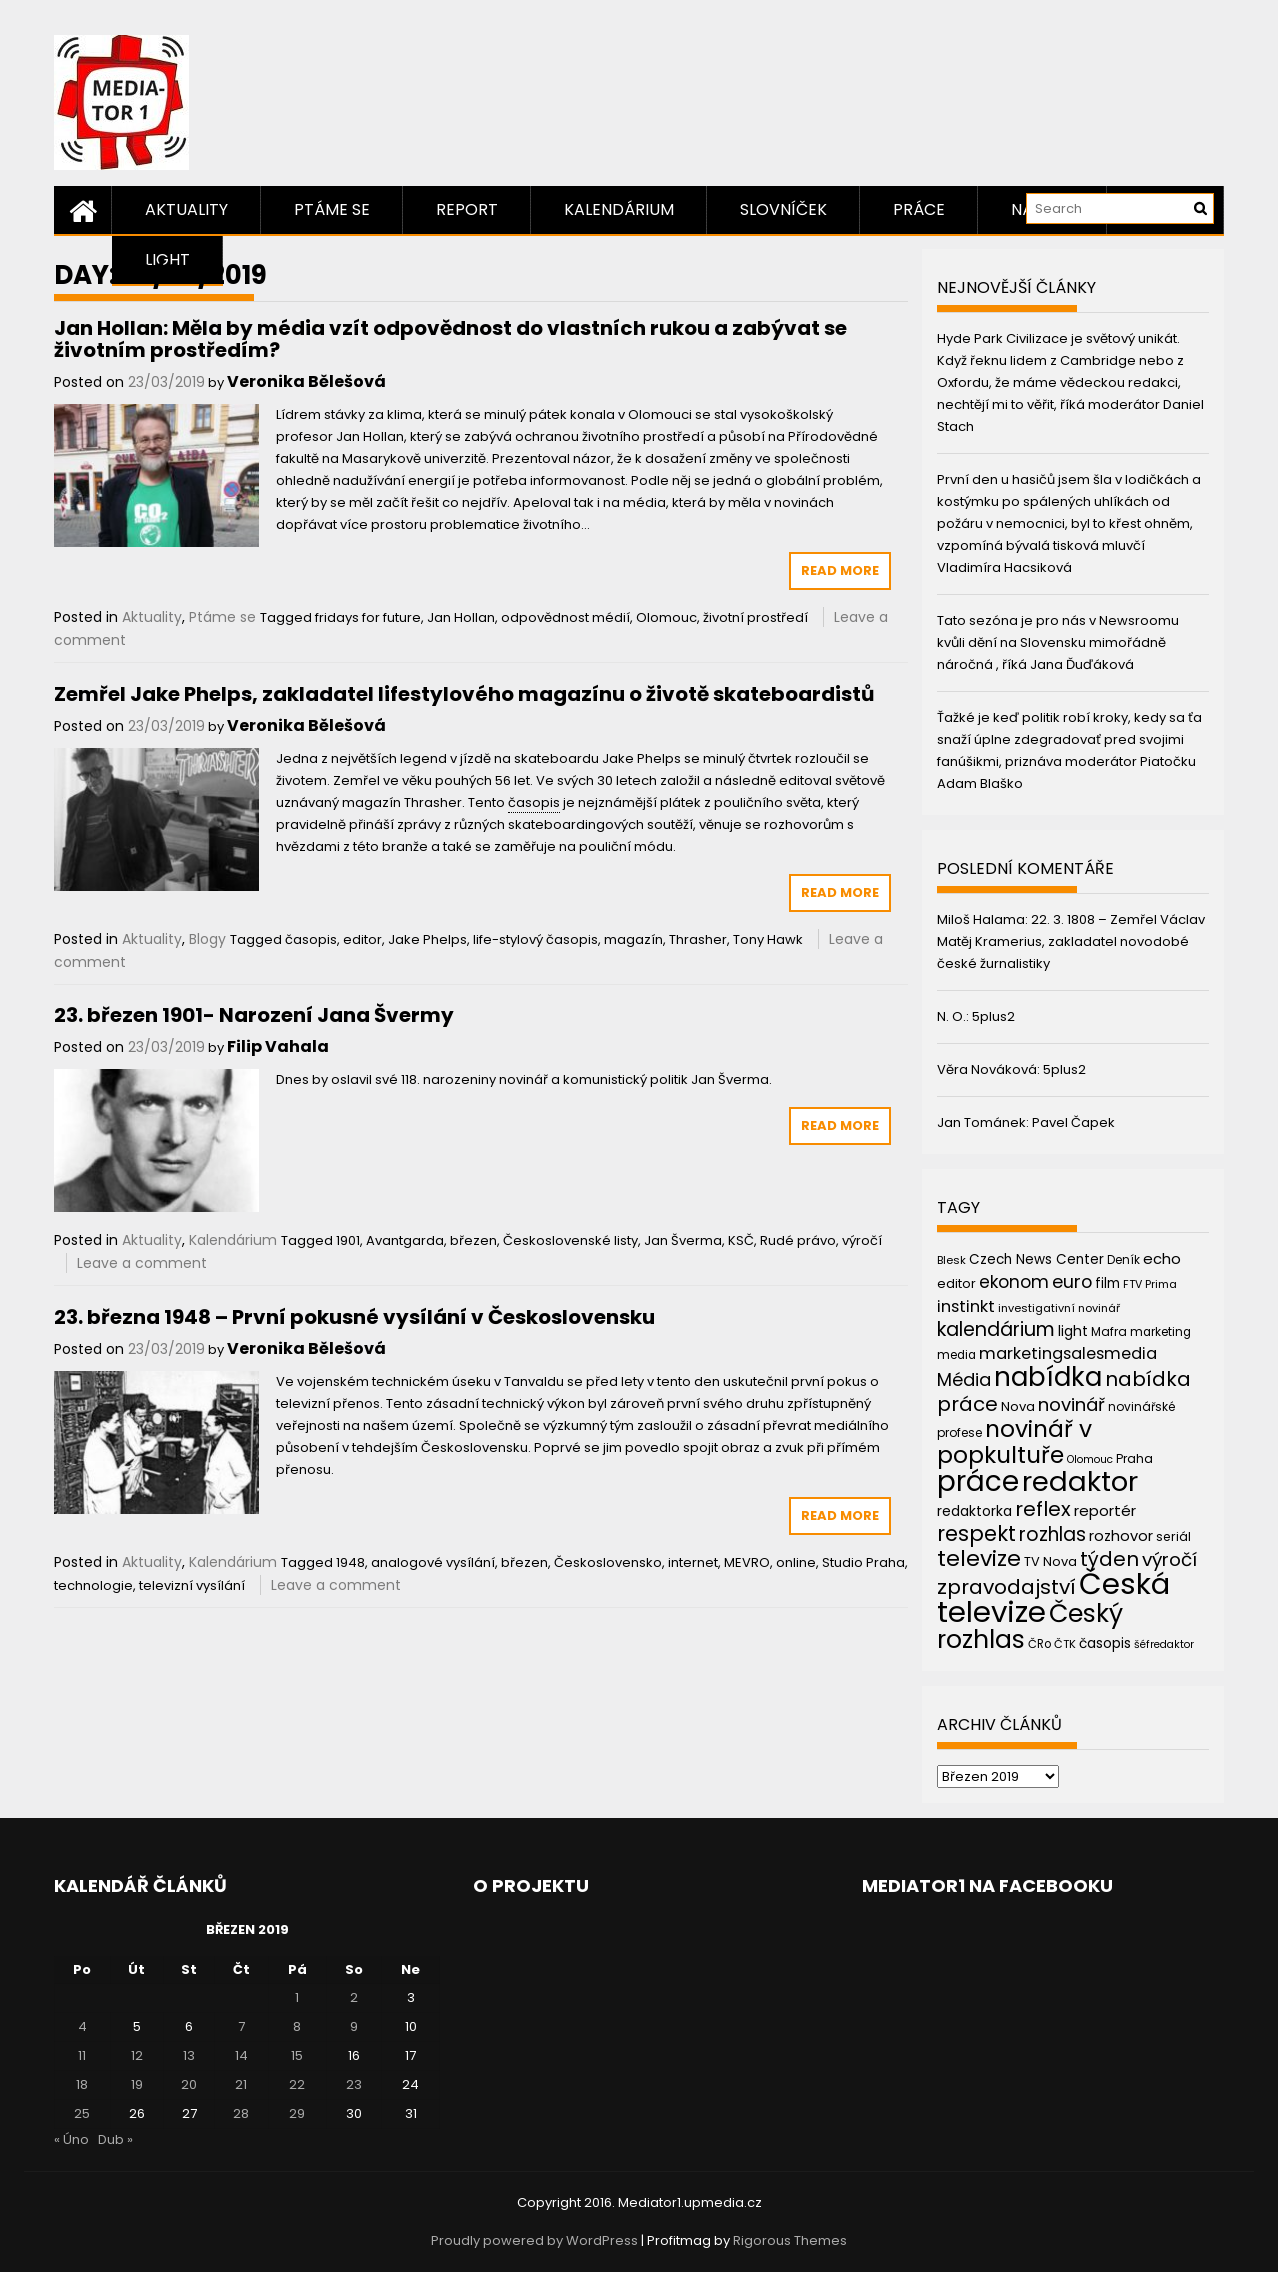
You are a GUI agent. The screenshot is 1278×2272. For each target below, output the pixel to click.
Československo (608, 1562)
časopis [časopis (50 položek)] (1105, 1643)
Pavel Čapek (1073, 1122)
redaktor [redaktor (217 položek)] (1080, 1481)
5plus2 (993, 1016)
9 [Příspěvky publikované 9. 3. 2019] (354, 2026)
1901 (348, 1240)
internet (693, 1562)
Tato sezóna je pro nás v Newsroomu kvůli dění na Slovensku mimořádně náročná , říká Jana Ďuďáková (1058, 642)
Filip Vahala (278, 1046)
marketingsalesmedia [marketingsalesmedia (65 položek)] (1068, 1353)
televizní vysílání (192, 1585)
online (796, 1562)
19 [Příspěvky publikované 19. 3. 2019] (137, 2084)
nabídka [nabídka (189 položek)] (1048, 1376)
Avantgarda (405, 1240)
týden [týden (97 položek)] (1109, 1559)
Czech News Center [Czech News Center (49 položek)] (1036, 1259)
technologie (93, 1585)
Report (467, 209)
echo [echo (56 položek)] (1162, 1258)
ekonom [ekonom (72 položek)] (1014, 1282)
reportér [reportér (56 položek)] (1105, 1510)
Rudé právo (798, 1240)
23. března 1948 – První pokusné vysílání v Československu (354, 1317)
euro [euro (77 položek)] (1072, 1281)
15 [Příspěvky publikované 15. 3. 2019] (297, 2055)
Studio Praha (863, 1562)
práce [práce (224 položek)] (978, 1481)
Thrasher (698, 939)
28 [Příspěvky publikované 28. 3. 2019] (241, 2113)
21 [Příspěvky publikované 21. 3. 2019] (241, 2084)
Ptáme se (332, 209)
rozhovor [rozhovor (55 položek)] (1121, 1536)
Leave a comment (142, 1263)
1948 (350, 1562)
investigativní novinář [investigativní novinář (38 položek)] (1059, 1308)
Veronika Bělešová (306, 381)
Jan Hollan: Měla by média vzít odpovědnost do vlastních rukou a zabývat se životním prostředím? (450, 339)
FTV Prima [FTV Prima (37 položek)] (1150, 1284)
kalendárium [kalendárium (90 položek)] (996, 1329)
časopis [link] (534, 802)
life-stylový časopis (535, 939)
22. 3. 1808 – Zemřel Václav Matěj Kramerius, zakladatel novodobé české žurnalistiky (1071, 941)
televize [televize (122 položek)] (979, 1558)
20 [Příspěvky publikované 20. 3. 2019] (189, 2084)
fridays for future (368, 617)
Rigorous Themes (790, 2240)
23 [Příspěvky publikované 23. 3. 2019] (354, 2084)
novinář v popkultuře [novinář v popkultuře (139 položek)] (1014, 1441)
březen (473, 1240)
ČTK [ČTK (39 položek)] (1065, 1644)
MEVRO (747, 1562)
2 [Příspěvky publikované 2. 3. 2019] (354, 1997)
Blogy (207, 939)
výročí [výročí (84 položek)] (1169, 1559)
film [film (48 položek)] (1107, 1283)
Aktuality (186, 209)
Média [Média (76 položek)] (964, 1379)
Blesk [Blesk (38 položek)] (951, 1260)
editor (362, 939)
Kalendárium (619, 209)
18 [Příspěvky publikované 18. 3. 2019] (82, 2084)
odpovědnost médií (565, 617)
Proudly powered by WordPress (534, 2240)
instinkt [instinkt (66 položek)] (966, 1306)
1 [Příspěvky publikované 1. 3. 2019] (297, 1997)
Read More (840, 570)
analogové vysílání (433, 1562)
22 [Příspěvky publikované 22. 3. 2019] (297, 2084)
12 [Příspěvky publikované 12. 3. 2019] (137, 2055)
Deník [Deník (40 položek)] (1123, 1260)
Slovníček (783, 209)
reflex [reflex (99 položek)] (1043, 1509)
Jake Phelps (427, 939)
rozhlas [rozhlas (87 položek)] (1052, 1534)
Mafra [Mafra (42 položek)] (1109, 1331)
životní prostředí (755, 617)
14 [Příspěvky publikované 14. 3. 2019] (241, 2055)
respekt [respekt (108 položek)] (976, 1533)
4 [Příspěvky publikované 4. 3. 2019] (82, 2026)
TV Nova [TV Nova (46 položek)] (1050, 1561)
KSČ (741, 1240)
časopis (311, 939)
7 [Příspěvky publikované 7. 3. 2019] (241, 2026)
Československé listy (570, 1240)
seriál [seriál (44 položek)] (1173, 1536)
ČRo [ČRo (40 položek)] (1039, 1644)
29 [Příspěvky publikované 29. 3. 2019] (297, 2113)
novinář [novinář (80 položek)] (1071, 1404)
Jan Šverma (683, 1240)
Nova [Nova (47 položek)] (1018, 1406)
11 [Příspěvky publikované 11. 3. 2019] (82, 2055)
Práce (919, 209)
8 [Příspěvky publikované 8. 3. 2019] (297, 2026)
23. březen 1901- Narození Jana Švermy (254, 1015)
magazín (633, 939)
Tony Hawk (768, 939)
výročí (862, 1240)
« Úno (71, 2139)
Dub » (115, 2139)
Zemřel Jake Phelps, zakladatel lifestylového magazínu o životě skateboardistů (464, 694)
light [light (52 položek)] (1073, 1331)
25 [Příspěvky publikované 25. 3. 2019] (82, 2113)
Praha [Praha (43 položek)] (1134, 1458)
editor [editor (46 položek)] (956, 1283)
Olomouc (666, 617)
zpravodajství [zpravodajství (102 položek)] (1006, 1587)
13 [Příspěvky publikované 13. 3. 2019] (189, 2055)
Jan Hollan (461, 617)
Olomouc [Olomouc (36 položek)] (1090, 1459)
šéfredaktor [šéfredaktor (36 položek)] (1164, 1644)
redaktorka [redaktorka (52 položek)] (974, 1511)
